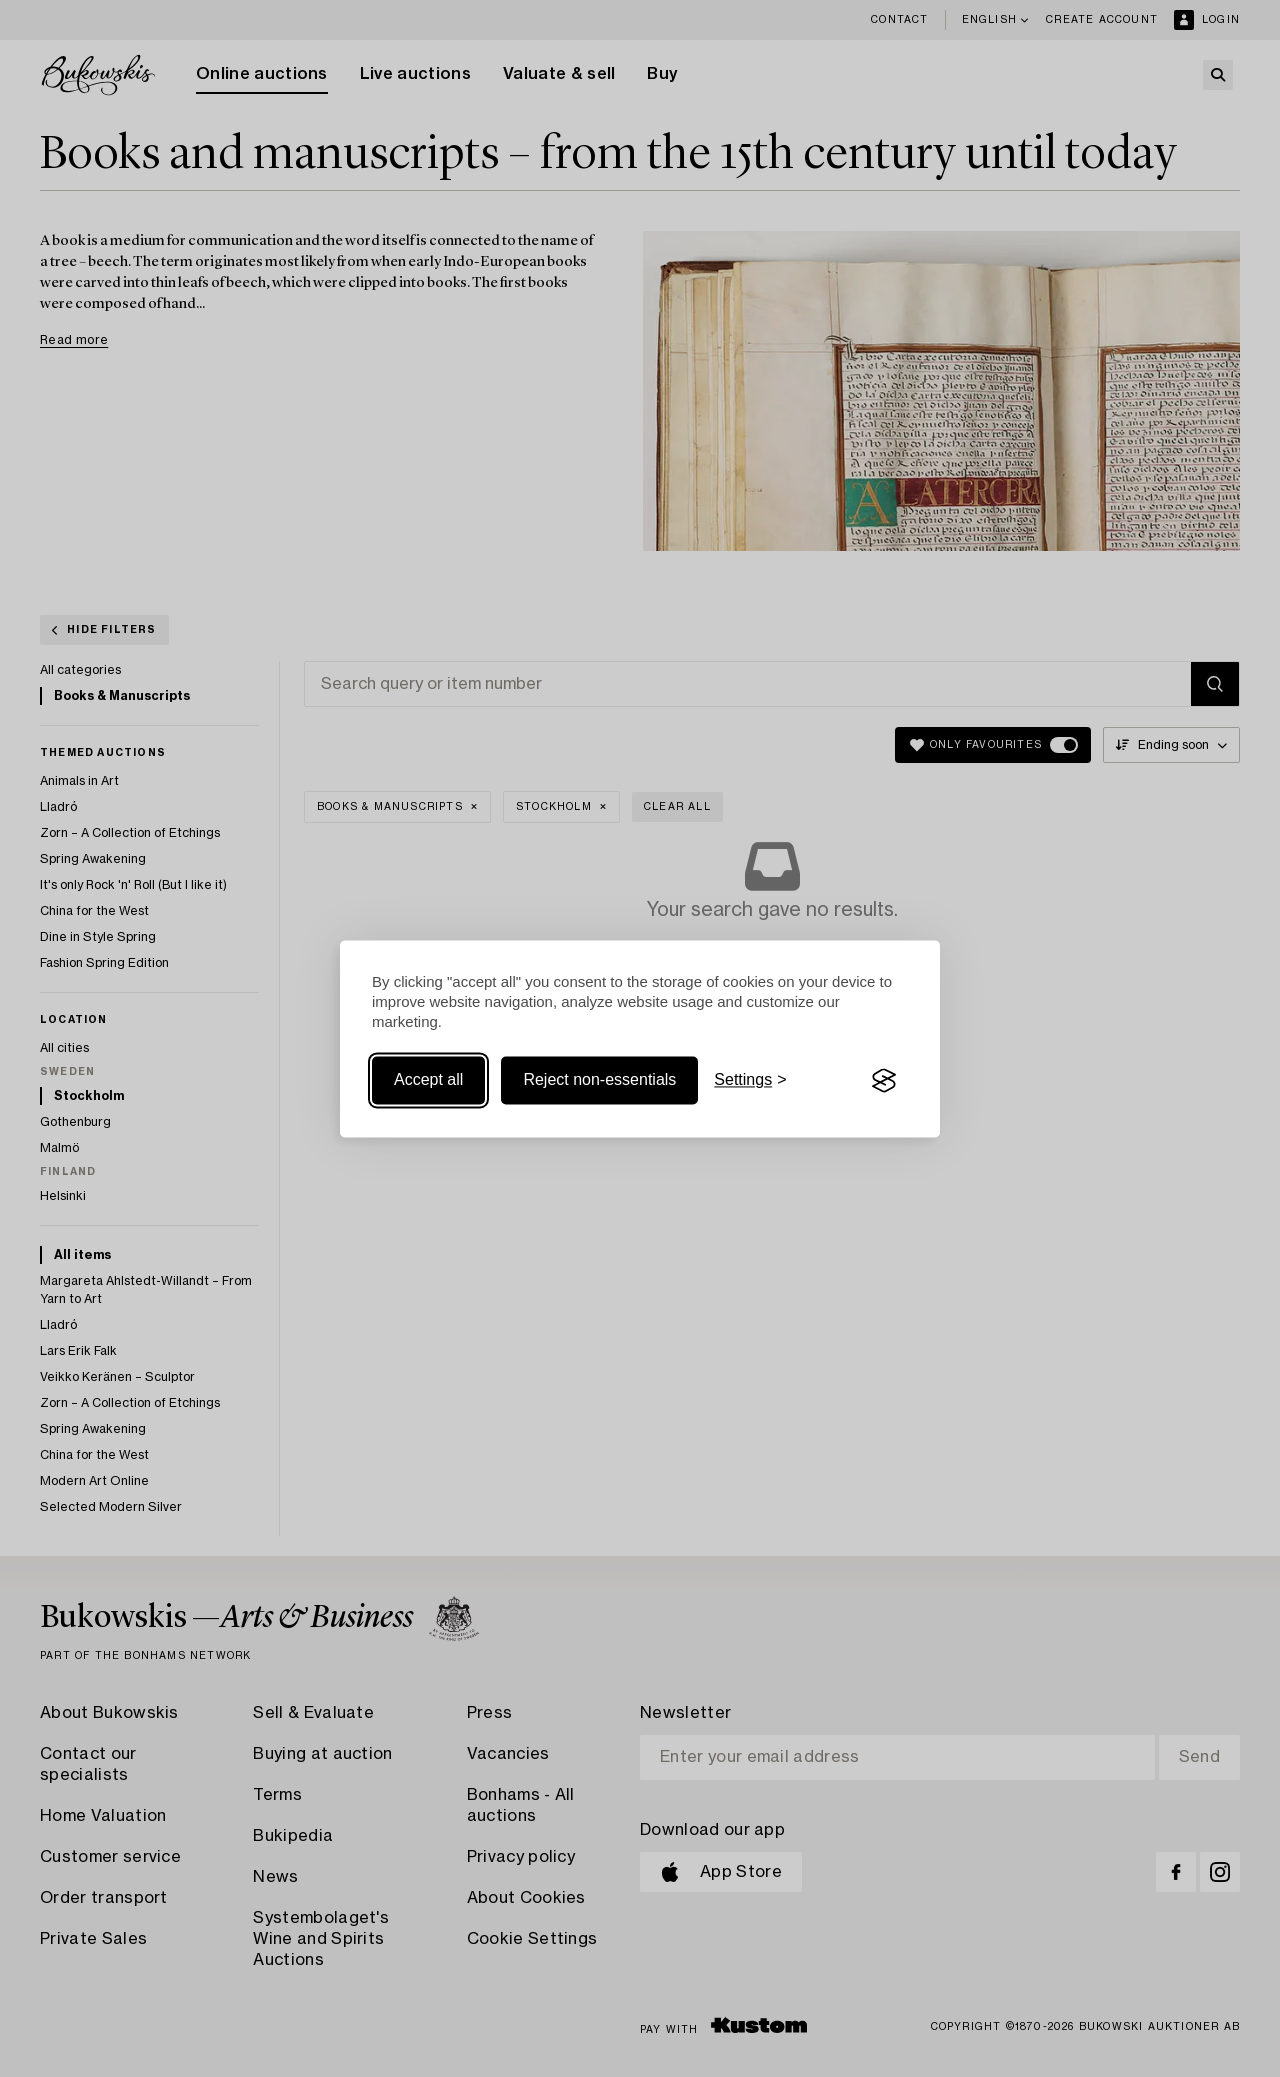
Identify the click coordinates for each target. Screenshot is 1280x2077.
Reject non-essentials (599, 1080)
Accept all (428, 1080)
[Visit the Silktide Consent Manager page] (884, 1081)
